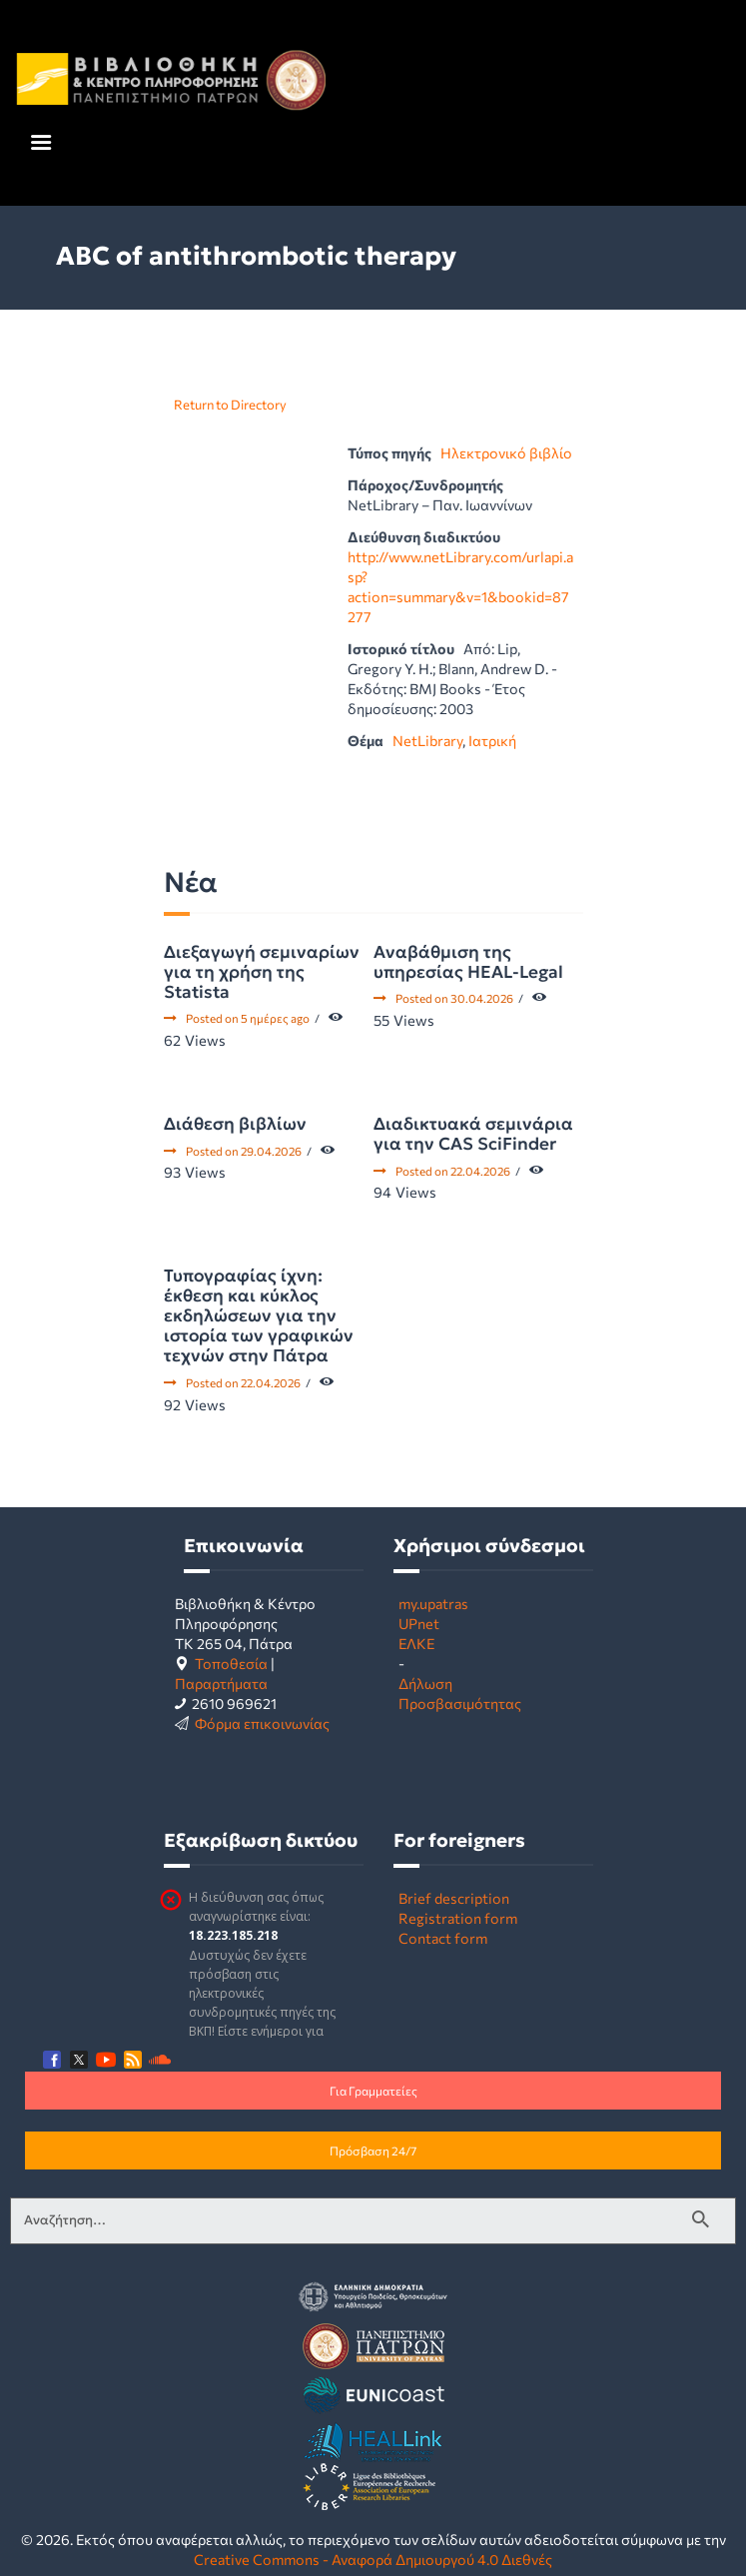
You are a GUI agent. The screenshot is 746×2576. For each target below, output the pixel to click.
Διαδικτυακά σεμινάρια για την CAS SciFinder (473, 1134)
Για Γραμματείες (373, 2091)
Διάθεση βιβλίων (235, 1124)
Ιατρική (492, 740)
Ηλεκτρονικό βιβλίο (506, 452)
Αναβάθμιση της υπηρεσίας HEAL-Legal (468, 962)
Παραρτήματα (221, 1683)
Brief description (453, 1898)
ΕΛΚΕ (416, 1643)
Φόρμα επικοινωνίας (262, 1723)
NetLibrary (427, 740)
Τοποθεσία (231, 1663)
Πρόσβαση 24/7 (373, 2150)
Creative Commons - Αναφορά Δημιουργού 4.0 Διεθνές (373, 2559)
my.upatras (433, 1603)
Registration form (457, 1918)
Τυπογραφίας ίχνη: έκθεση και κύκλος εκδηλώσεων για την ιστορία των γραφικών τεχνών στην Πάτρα (259, 1315)
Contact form (442, 1938)
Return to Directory (230, 405)
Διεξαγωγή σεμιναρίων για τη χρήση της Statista (262, 972)
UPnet (418, 1623)
